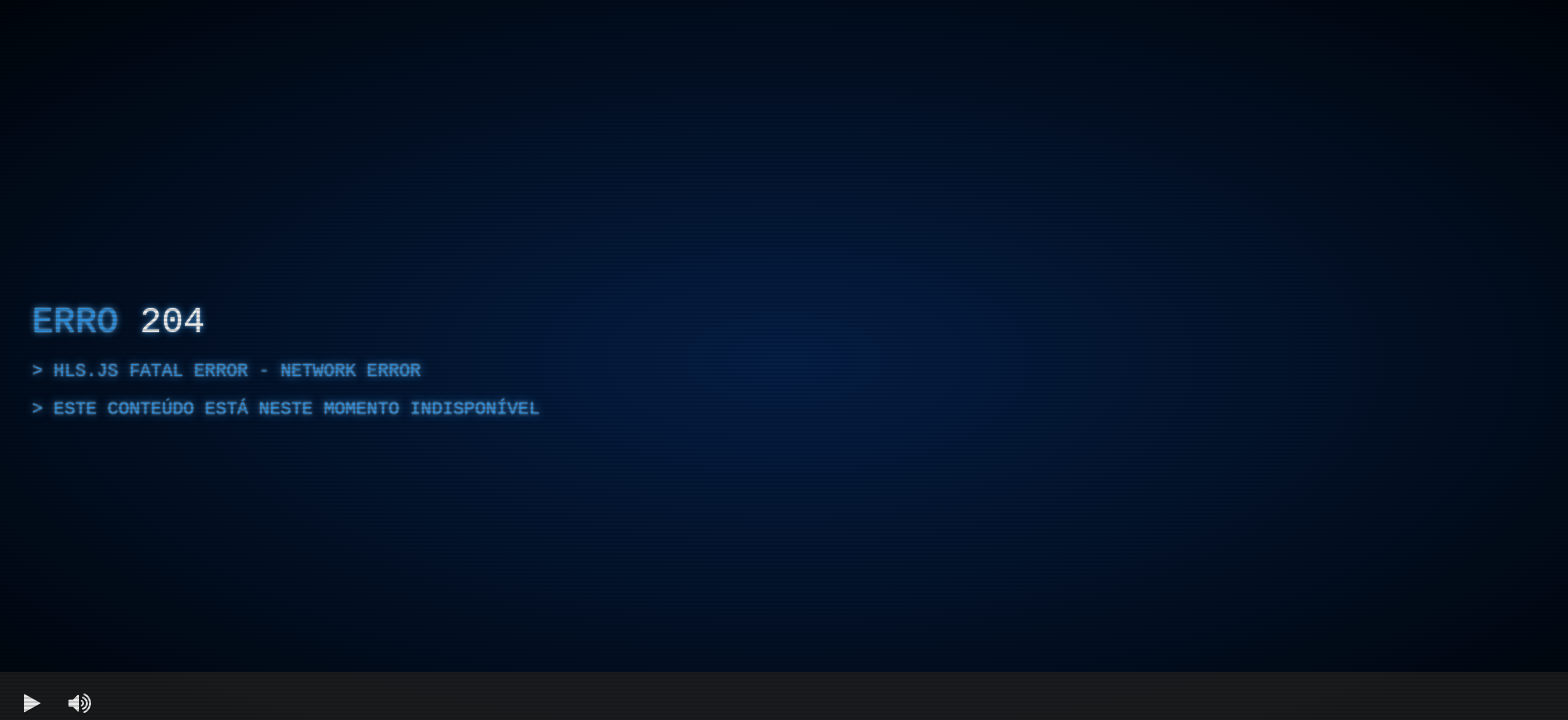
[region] (784, 360)
